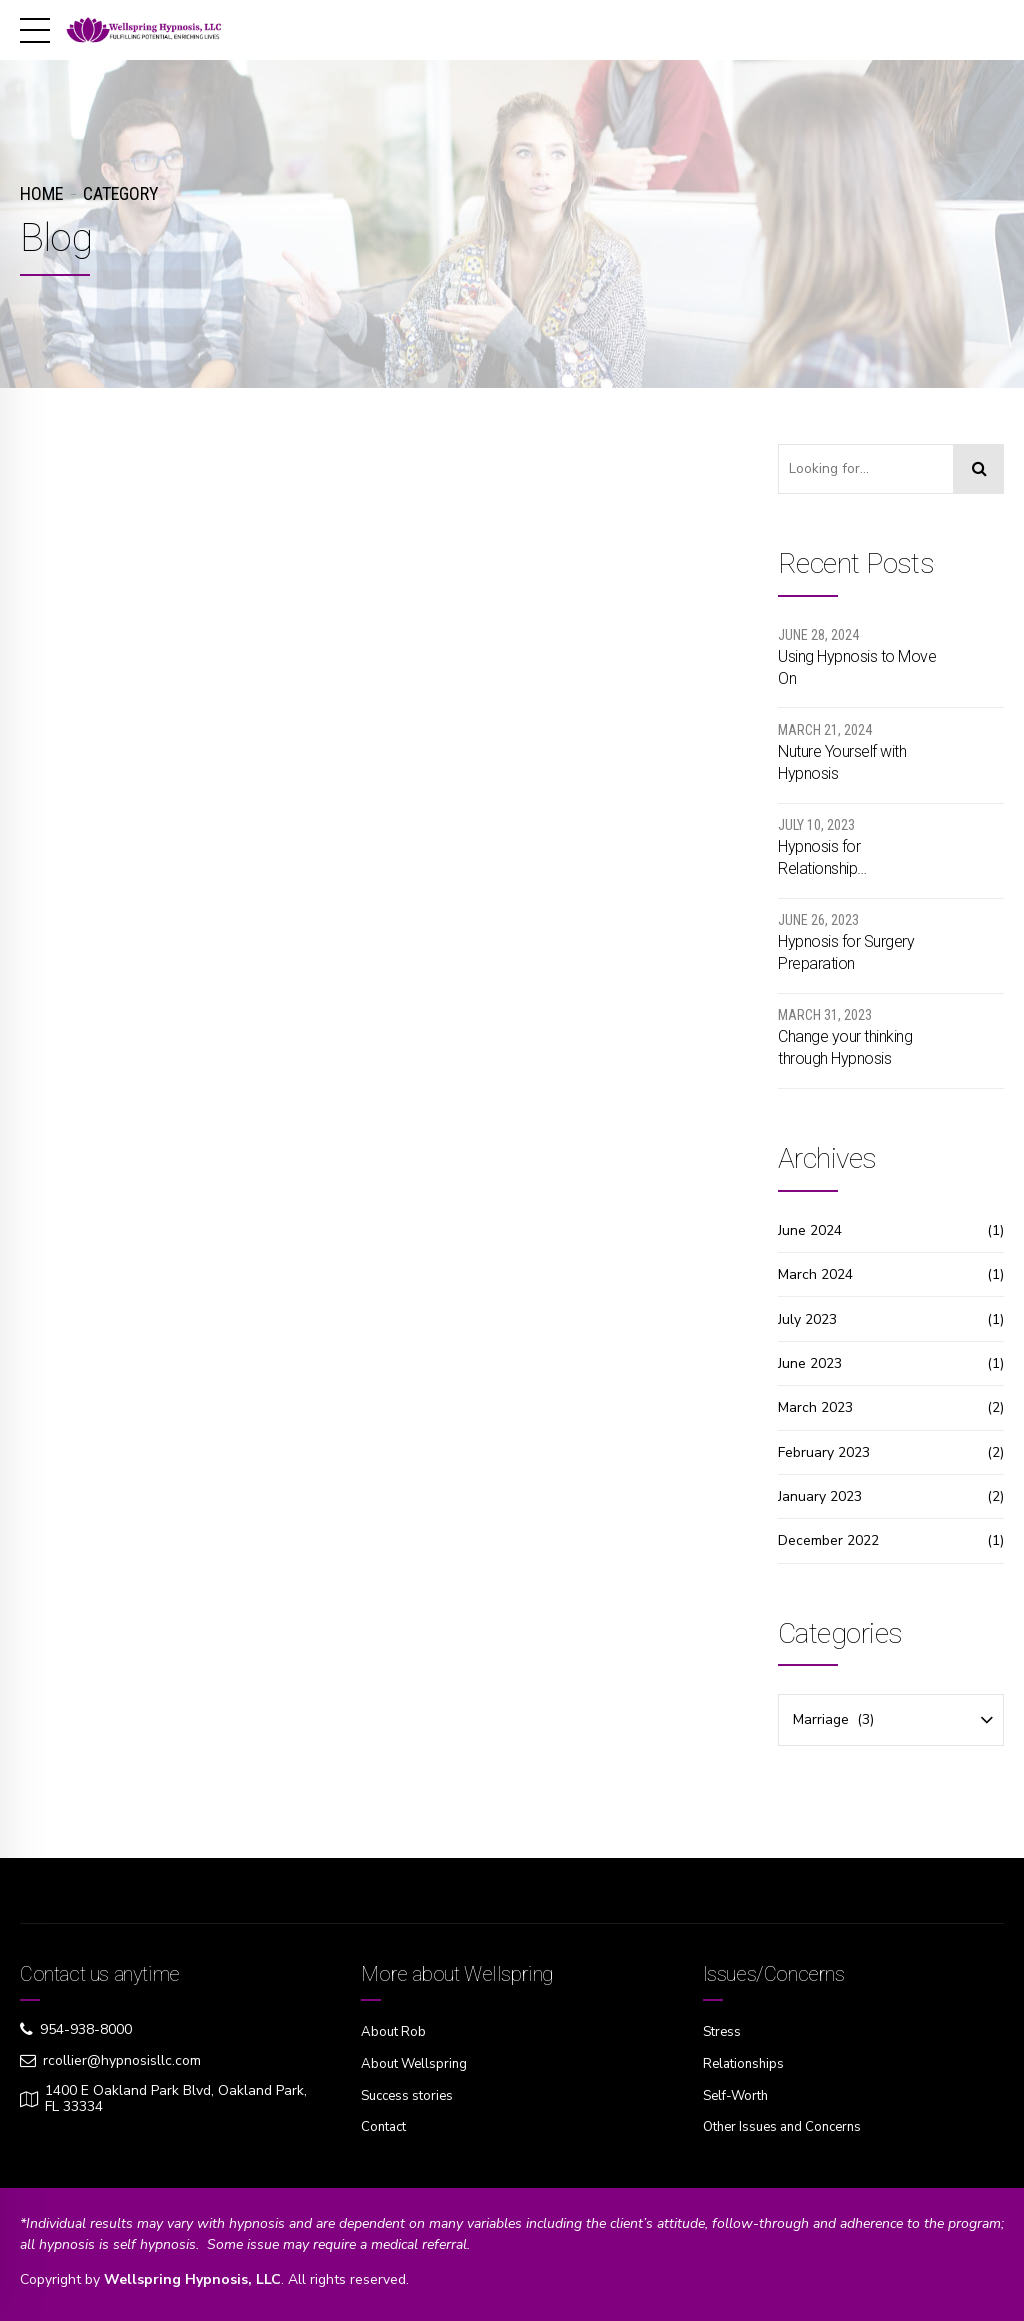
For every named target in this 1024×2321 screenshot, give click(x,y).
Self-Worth (738, 2093)
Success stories (411, 2093)
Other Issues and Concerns (789, 2124)
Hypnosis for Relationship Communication (830, 859)
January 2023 (820, 1496)
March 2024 (815, 1274)
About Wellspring (417, 2062)
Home (41, 193)
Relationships (746, 2062)
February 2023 (824, 1452)
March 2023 (815, 1407)
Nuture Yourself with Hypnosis (842, 762)
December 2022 (828, 1540)
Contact (386, 2124)
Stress (723, 2031)
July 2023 (807, 1319)
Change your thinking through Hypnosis (845, 1047)
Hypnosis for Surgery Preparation (846, 952)
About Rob (395, 2031)
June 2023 (810, 1363)
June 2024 (810, 1230)
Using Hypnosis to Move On (857, 667)
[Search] (979, 469)
